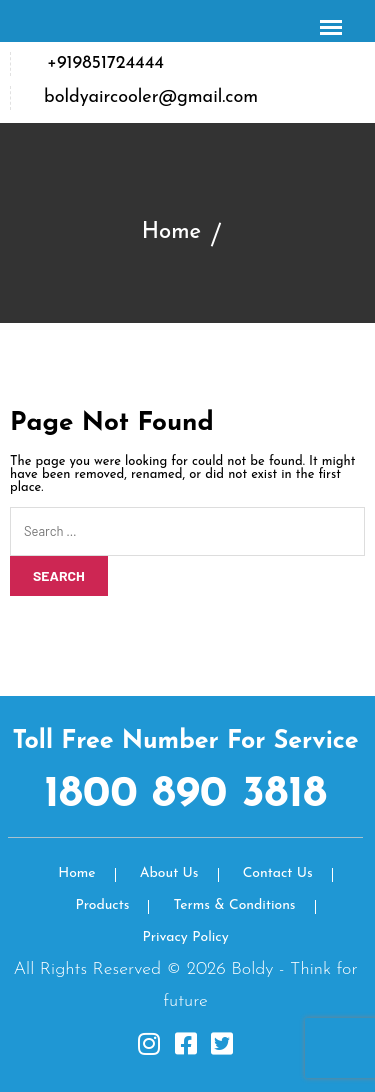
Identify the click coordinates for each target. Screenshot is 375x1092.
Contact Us (278, 873)
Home (171, 232)
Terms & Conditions (235, 905)
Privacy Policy (185, 937)
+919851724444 (105, 63)
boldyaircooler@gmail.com (151, 97)
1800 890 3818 (185, 795)
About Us (169, 873)
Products (102, 905)
